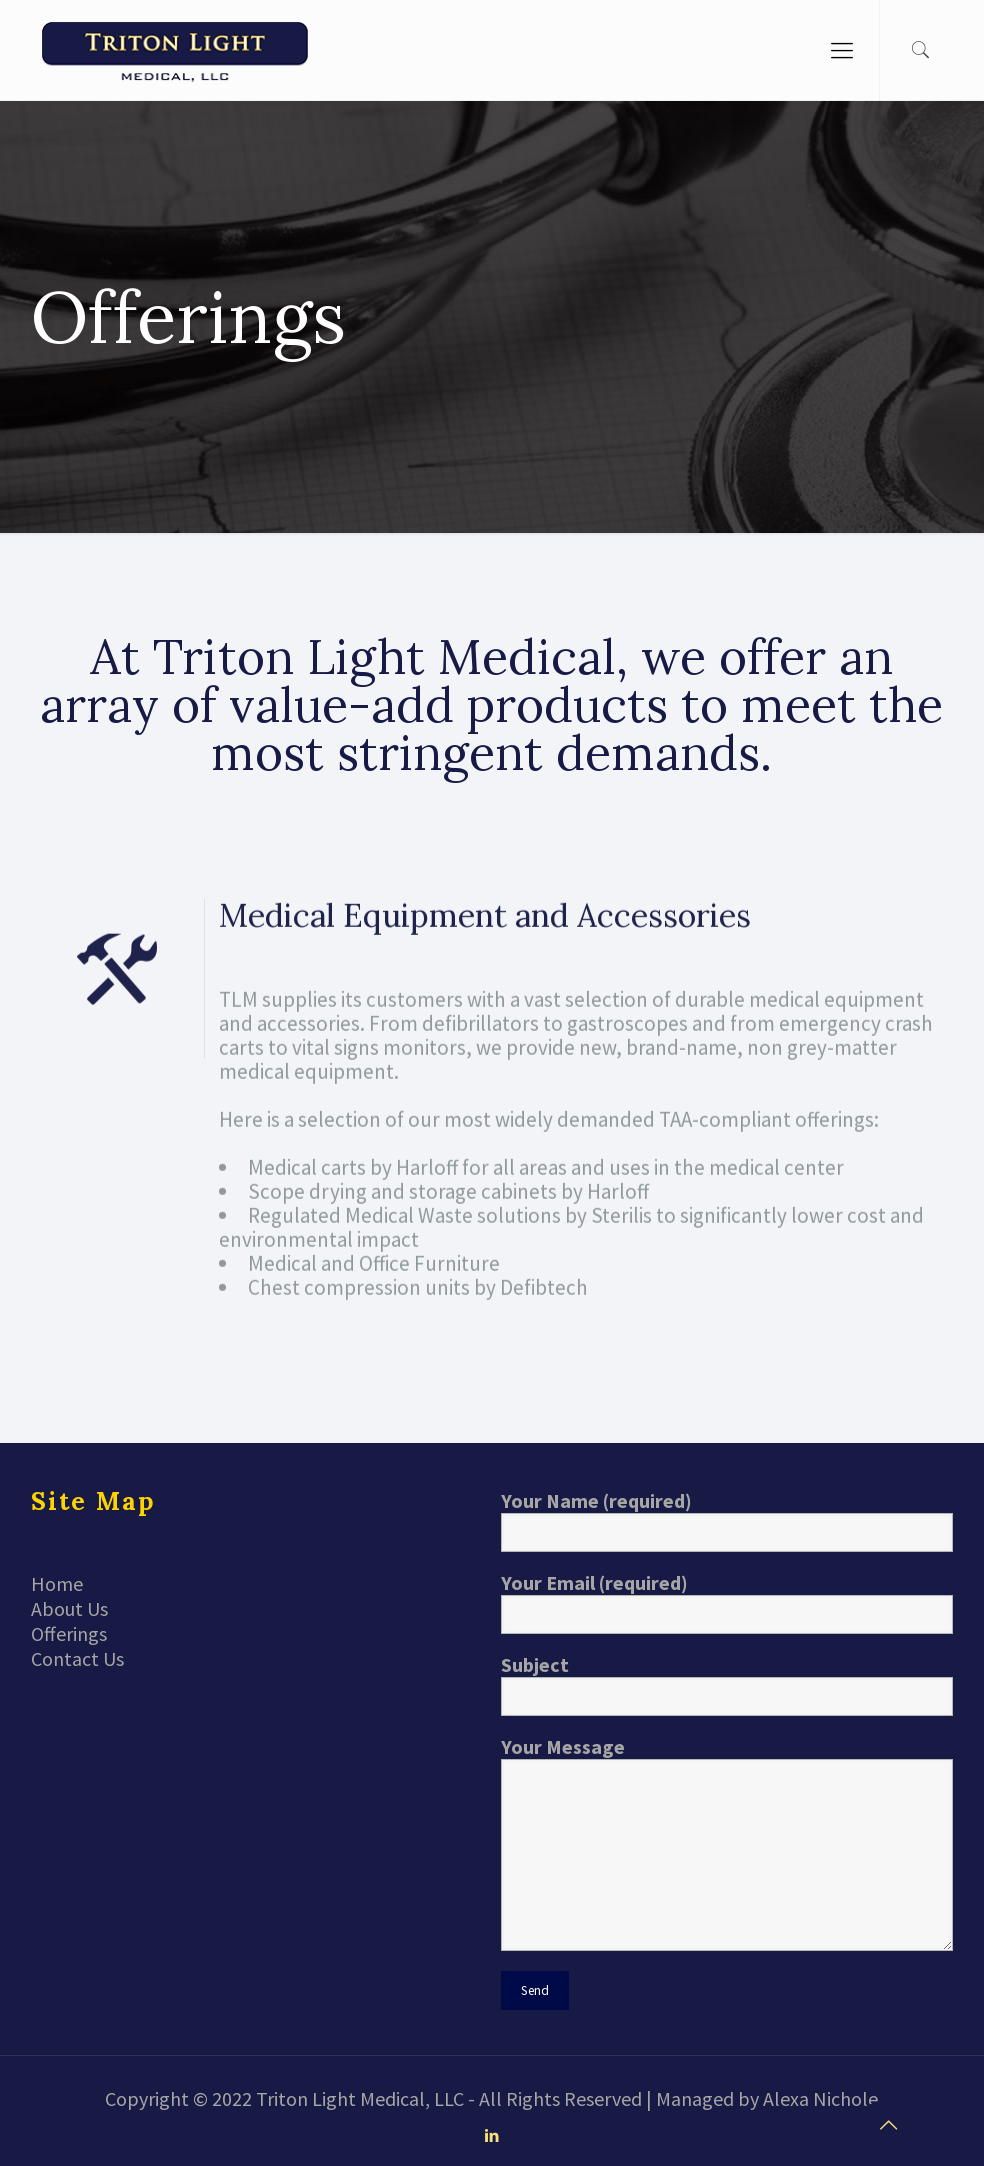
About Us (69, 1608)
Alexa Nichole (820, 2098)
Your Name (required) (726, 1520)
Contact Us (77, 1658)
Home (57, 1583)
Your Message (726, 1842)
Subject (726, 1684)
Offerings (69, 1633)
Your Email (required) (726, 1602)
